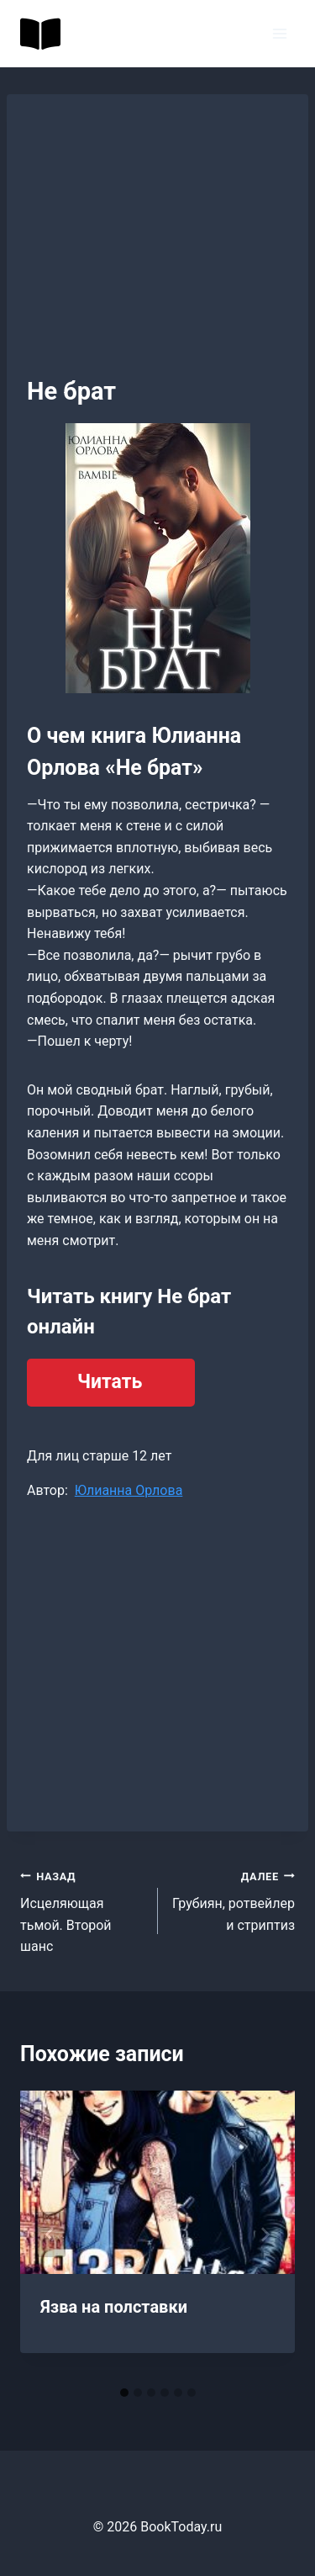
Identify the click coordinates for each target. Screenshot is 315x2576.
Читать (109, 1381)
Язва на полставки (113, 2307)
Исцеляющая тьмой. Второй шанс (82, 1910)
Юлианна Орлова (129, 1490)
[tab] (124, 2392)
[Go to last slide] (50, 2234)
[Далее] (264, 2234)
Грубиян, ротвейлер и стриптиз (233, 1899)
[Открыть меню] (279, 33)
